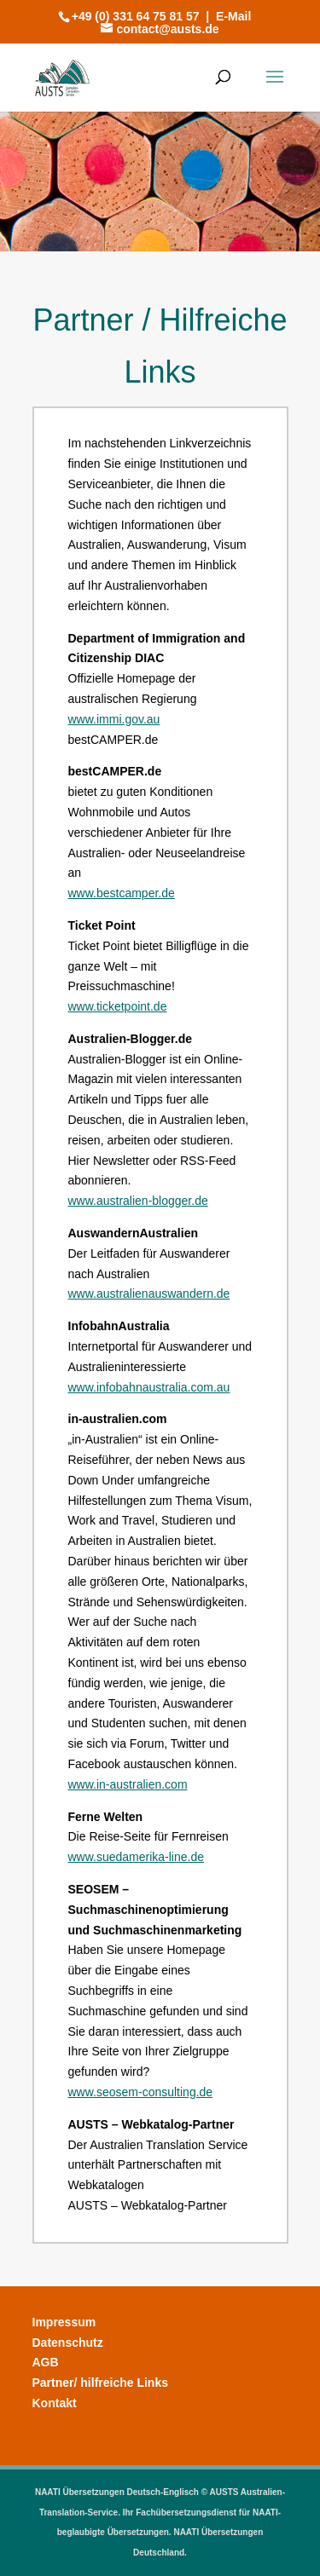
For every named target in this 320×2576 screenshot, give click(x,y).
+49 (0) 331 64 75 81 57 (136, 16)
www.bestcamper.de (121, 893)
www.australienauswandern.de (149, 1293)
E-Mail (233, 16)
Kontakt (54, 2403)
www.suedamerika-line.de (136, 1857)
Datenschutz (67, 2342)
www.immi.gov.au (114, 719)
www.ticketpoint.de (117, 1006)
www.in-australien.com (128, 1784)
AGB (45, 2362)
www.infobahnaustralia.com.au (149, 1387)
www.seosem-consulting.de (140, 2092)
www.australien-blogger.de (138, 1200)
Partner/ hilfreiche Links (100, 2382)
